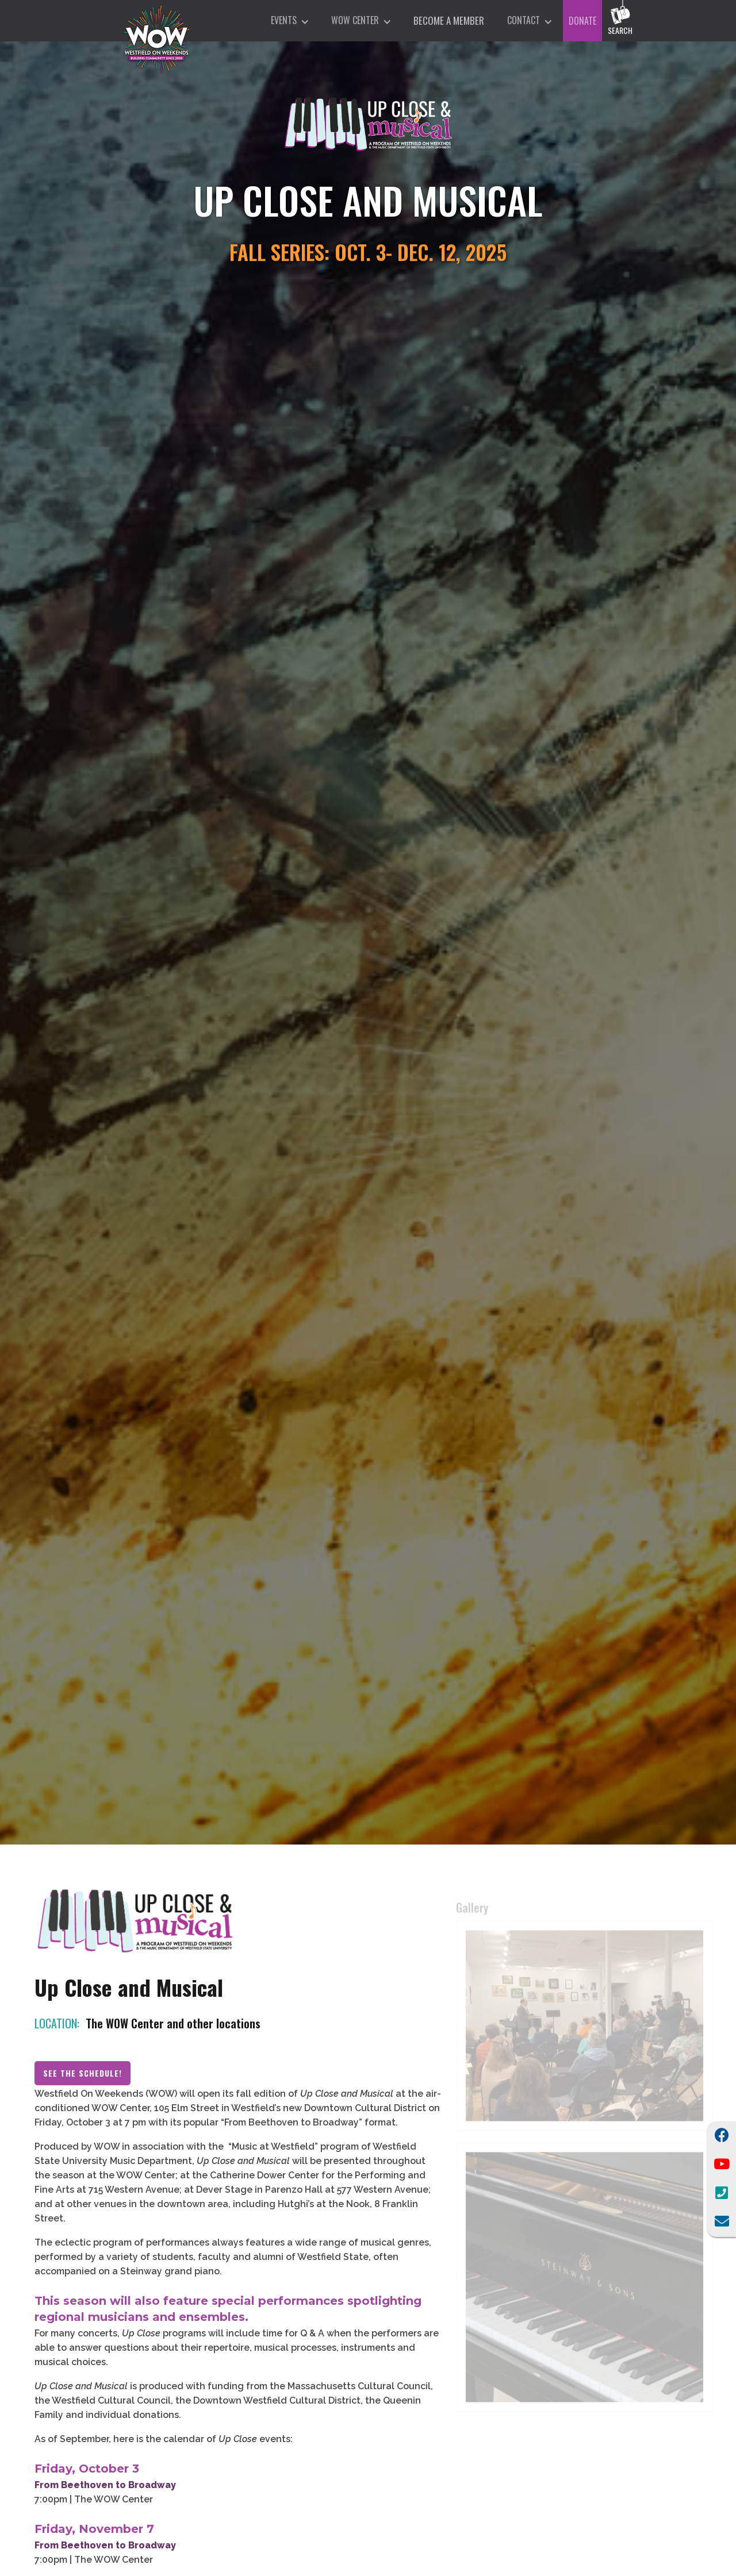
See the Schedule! (82, 2079)
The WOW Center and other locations (173, 2029)
